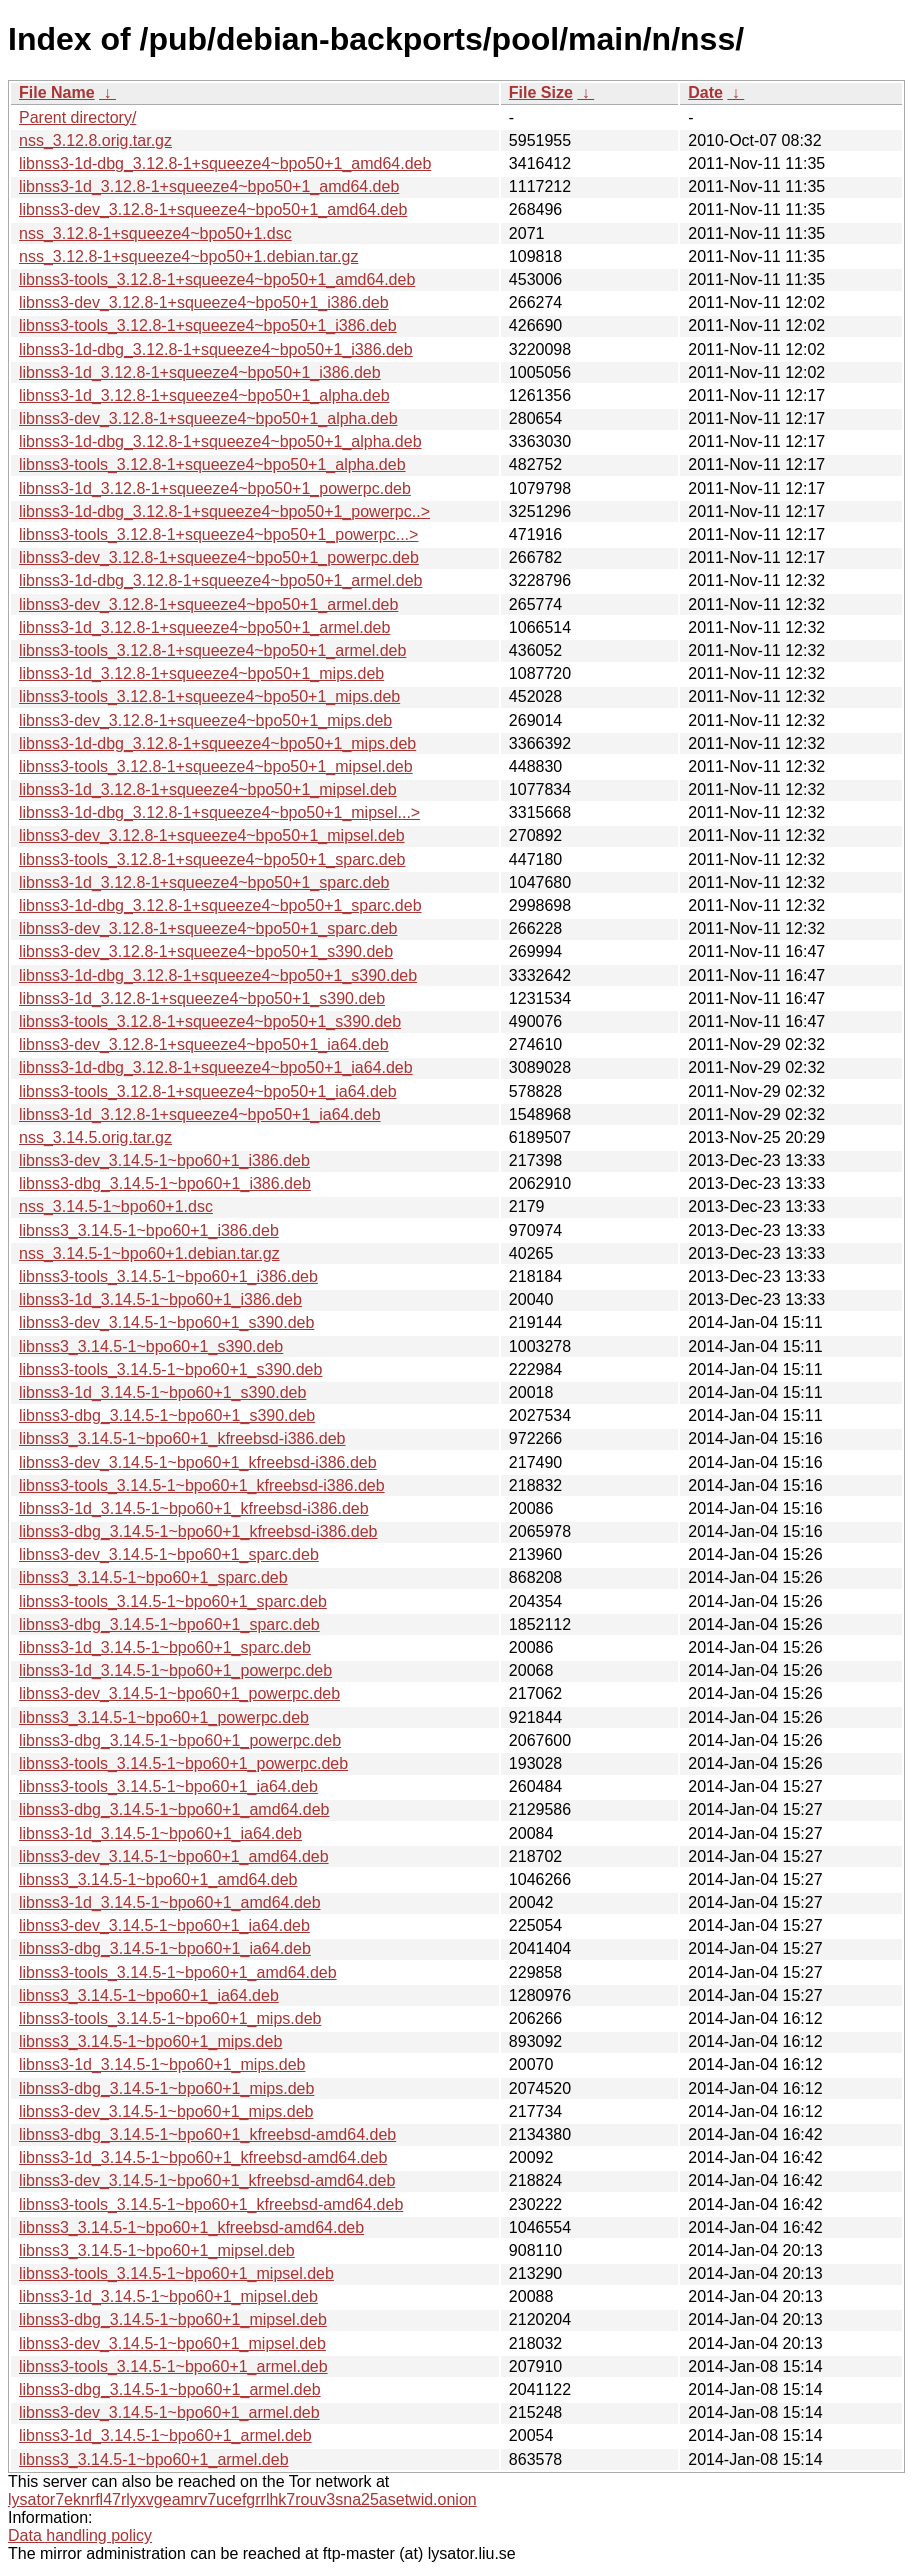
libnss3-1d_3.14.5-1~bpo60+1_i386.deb (160, 1299)
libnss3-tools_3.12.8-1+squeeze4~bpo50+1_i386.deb (208, 325)
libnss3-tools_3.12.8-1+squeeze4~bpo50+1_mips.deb (209, 696)
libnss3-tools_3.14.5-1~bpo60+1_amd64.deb (178, 1972)
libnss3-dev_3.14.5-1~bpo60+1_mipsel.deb (172, 2343)
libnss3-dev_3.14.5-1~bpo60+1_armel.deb (169, 2412)
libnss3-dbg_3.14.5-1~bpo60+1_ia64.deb (165, 1948)
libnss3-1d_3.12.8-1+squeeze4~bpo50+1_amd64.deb (209, 186)
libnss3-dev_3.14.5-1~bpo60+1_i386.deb (164, 1160)
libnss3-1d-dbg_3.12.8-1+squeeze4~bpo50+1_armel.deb (220, 580)
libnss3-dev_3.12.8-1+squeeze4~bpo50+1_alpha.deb (208, 418)
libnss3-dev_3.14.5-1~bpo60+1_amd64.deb (174, 1856)
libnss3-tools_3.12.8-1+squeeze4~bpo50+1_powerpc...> (218, 534)
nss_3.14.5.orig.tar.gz (95, 1137)
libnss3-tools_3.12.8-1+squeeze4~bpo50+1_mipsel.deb (216, 766)
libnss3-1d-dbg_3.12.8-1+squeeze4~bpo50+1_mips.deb (217, 743)
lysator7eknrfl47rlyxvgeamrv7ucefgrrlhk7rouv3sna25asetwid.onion (242, 2499)
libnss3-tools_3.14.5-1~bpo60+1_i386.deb (168, 1276)
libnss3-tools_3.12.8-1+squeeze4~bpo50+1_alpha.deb (212, 464)
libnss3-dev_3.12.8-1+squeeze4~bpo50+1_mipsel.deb (212, 835)
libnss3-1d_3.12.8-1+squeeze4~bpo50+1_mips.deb (201, 673)
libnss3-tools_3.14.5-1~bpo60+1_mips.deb (170, 2018)
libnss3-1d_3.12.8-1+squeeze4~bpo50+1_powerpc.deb (215, 488)
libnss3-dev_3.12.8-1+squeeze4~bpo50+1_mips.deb (205, 720)
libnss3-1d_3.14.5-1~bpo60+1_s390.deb (162, 1392)
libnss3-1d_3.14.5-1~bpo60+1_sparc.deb (165, 1647)
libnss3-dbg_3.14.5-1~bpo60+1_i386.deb (165, 1183)
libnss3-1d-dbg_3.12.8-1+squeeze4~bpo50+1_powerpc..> (224, 511)
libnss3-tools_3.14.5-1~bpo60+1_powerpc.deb (183, 1763)
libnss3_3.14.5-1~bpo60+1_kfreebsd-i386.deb (182, 1438)
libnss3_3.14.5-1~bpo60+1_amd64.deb (158, 1879)
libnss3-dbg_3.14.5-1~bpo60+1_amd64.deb (174, 1809)
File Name (57, 92)
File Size (541, 92)
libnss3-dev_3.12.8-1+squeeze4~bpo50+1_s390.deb (206, 951)
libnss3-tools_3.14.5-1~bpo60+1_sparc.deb (173, 1601)
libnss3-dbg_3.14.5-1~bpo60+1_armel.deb (170, 2389)
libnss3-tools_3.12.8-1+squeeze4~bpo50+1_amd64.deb (217, 279)
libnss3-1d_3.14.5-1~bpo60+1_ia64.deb (160, 1833)
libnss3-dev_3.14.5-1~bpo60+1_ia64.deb (164, 1925)
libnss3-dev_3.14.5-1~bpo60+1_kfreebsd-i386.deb (198, 1462)
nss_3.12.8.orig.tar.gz (95, 140)
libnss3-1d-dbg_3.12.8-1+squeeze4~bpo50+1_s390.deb (218, 975)
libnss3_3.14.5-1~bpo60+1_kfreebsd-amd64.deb (191, 2227)
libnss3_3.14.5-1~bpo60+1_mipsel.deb (157, 2250)
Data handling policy (80, 2535)
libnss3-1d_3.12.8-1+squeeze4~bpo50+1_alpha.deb (204, 395)
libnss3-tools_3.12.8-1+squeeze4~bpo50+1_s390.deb (210, 1021)
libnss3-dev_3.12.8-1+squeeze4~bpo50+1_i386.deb (204, 302)
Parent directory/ (77, 117)
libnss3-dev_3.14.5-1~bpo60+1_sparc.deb (169, 1554)
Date (705, 92)
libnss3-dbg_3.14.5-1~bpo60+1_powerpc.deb (180, 1740)
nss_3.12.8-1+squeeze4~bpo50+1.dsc (155, 233)
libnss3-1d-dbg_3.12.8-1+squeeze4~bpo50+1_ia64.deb (216, 1067)
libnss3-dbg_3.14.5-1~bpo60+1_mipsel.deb (173, 2319)
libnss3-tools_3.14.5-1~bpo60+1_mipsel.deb (176, 2273)
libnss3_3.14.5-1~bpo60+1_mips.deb (150, 2041)
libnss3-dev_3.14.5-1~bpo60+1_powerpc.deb (179, 1693)
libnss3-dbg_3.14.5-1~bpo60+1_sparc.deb (169, 1624)
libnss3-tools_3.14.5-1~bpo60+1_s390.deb (170, 1369)
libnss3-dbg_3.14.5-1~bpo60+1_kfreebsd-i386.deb (198, 1531)
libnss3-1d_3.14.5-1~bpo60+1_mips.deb (162, 2064)
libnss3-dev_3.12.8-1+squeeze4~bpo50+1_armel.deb (208, 604)
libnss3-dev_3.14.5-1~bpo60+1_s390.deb (166, 1322)
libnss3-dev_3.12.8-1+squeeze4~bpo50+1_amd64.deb (213, 209)
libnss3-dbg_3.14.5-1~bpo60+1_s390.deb (167, 1415)
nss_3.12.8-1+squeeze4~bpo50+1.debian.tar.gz (188, 256)
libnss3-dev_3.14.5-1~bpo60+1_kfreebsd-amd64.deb (207, 2180)
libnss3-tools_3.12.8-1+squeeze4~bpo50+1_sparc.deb (212, 859)
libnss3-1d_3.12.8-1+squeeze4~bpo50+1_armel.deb (204, 627)
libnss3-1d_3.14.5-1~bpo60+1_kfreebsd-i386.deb (194, 1508)
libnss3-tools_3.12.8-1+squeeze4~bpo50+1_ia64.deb (208, 1091)
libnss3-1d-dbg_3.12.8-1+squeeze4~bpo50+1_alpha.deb (220, 441)
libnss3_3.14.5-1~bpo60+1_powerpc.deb (164, 1717)
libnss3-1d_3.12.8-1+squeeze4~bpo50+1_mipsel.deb (208, 789)
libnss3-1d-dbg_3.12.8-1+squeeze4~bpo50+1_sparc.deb (220, 905)
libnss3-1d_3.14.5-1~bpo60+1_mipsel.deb (168, 2296)
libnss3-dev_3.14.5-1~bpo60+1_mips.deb (166, 2111)
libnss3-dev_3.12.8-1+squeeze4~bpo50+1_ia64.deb (204, 1044)
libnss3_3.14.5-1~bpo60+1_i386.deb (149, 1230)
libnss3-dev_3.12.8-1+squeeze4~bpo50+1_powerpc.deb (219, 557)
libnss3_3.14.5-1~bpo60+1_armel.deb (154, 2459)
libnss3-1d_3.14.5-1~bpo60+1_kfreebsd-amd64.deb (203, 2157)
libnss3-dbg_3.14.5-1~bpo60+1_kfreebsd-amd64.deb (207, 2134)
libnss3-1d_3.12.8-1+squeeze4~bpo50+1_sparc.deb (204, 882)
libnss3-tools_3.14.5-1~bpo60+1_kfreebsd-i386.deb (202, 1485)
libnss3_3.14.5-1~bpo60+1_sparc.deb (153, 1577)
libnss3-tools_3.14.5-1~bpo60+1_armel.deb (173, 2366)
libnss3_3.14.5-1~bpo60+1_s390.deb (151, 1346)
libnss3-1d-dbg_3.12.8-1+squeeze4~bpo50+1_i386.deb (216, 349)
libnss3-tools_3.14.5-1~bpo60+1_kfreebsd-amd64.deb (211, 2204)
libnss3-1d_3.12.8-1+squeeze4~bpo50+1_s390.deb (202, 998)
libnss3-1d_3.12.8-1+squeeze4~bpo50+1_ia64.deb (200, 1114)
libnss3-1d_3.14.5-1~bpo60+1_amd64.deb (170, 1902)
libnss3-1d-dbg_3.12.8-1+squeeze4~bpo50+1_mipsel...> (219, 812)
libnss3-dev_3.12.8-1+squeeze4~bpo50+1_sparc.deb (208, 928)
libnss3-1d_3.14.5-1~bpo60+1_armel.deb (165, 2435)
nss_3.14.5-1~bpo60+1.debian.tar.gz (149, 1253)
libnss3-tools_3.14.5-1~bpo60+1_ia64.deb (168, 1786)
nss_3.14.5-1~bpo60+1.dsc (116, 1206)
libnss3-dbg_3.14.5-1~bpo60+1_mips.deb (166, 2088)
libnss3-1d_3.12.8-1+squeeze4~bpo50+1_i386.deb (200, 372)
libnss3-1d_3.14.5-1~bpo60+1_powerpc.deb (175, 1670)
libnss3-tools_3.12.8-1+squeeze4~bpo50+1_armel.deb (212, 650)
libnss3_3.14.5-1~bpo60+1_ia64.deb (149, 1995)
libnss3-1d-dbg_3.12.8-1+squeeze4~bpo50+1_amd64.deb (225, 163)
